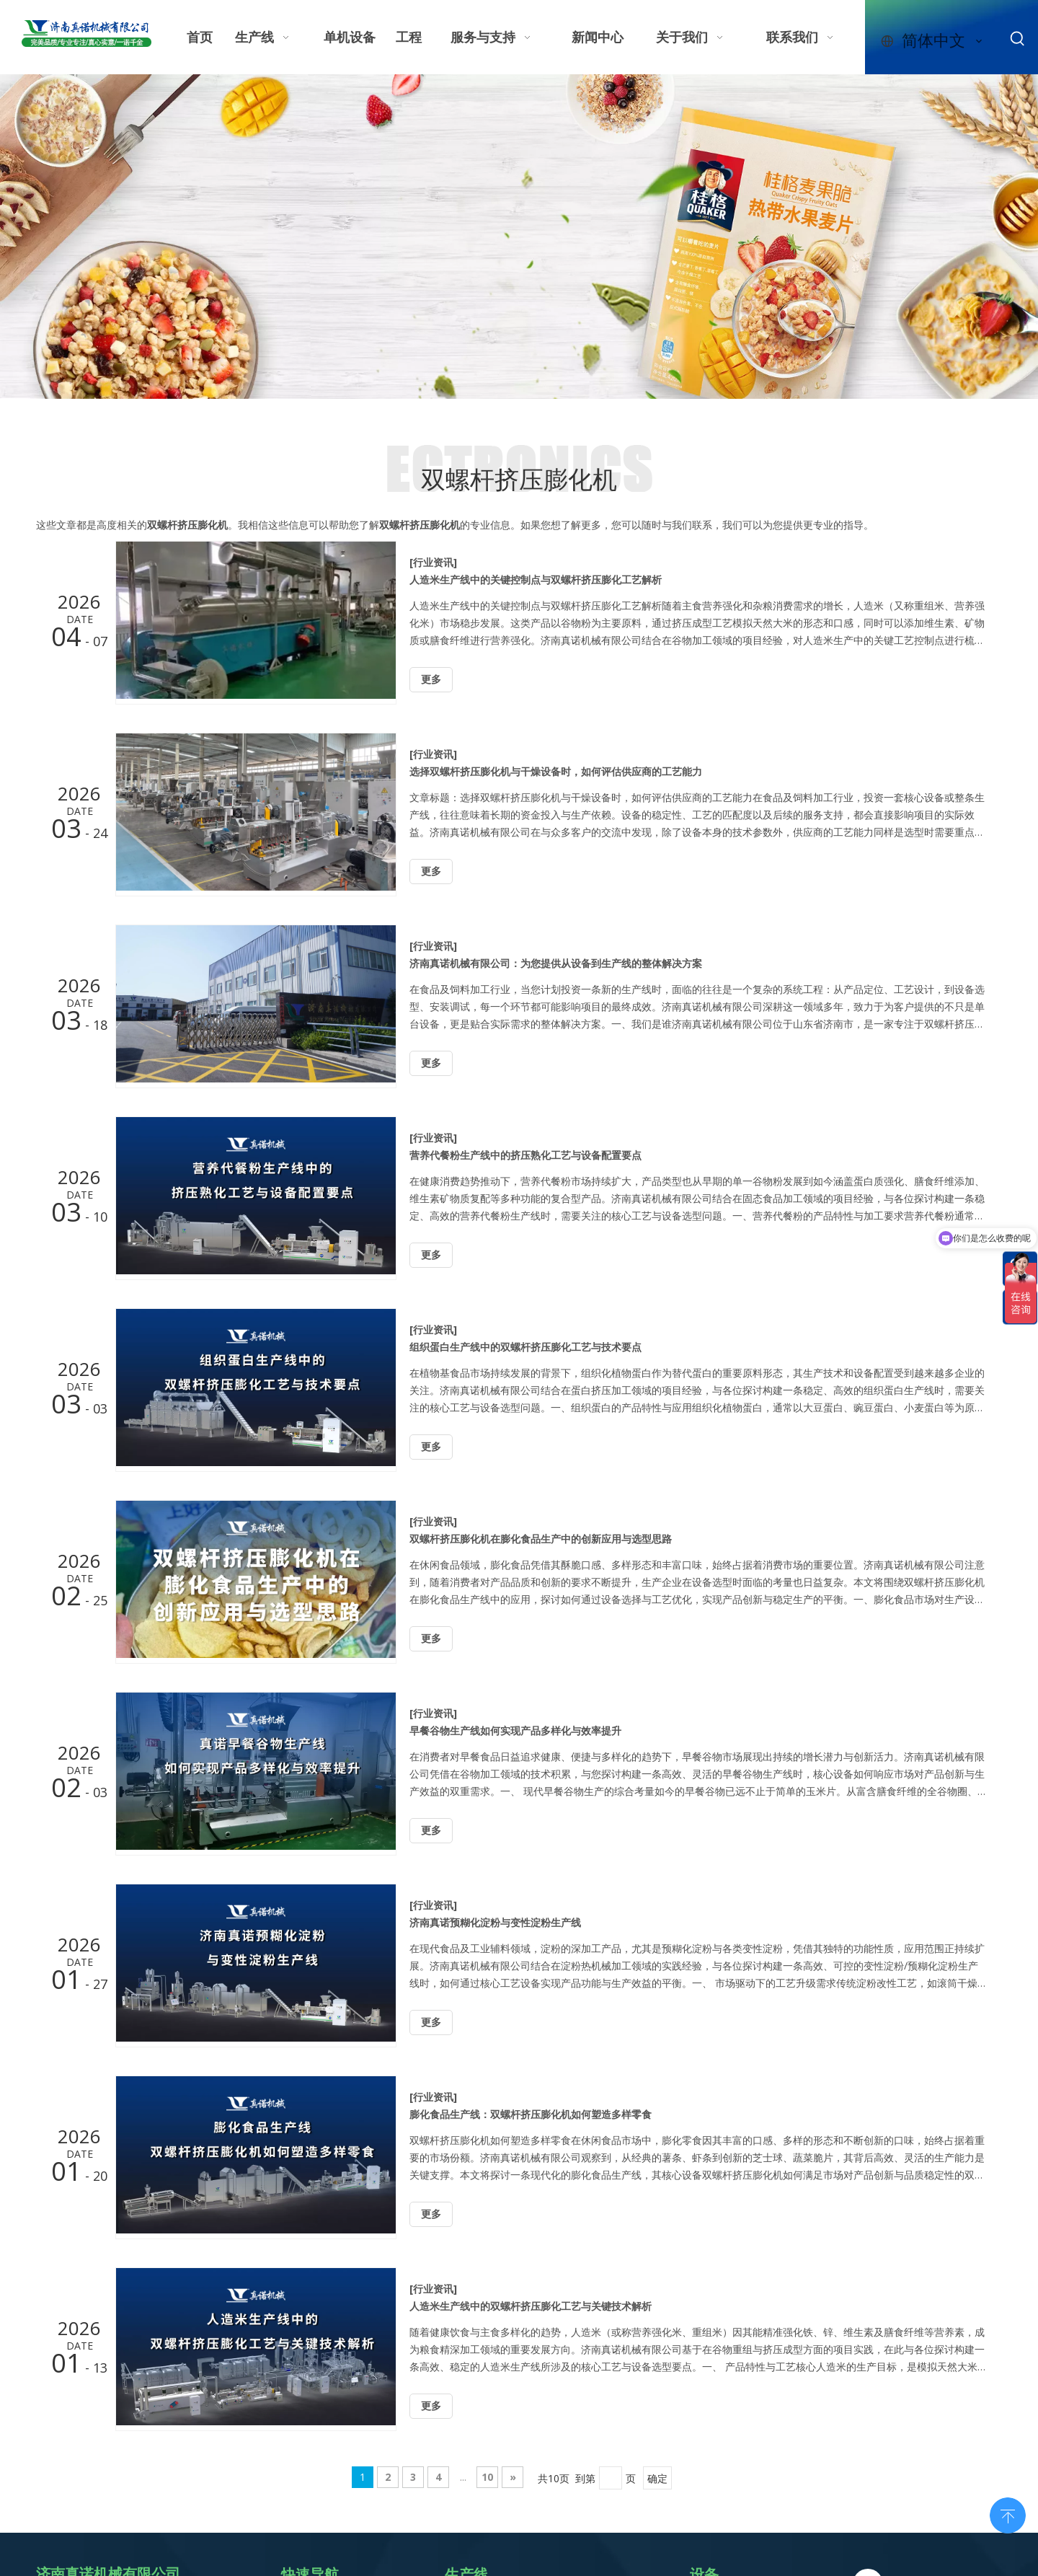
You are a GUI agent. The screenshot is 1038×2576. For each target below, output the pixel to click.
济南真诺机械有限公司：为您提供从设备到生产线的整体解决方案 (555, 963)
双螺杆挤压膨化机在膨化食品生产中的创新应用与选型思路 (540, 1538)
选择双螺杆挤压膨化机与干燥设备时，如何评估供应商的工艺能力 (555, 771)
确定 (657, 2478)
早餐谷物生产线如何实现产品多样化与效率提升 (515, 1730)
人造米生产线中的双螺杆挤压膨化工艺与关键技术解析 (530, 2306)
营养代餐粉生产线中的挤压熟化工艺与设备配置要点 (525, 1155)
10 (487, 2477)
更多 (431, 679)
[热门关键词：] (1018, 39)
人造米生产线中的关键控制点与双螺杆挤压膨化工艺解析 (535, 579)
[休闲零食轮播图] (519, 236)
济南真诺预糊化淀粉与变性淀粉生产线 (495, 1922)
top (1007, 2514)
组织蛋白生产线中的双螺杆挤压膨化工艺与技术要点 (525, 1347)
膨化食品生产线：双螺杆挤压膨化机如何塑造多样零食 (530, 2114)
